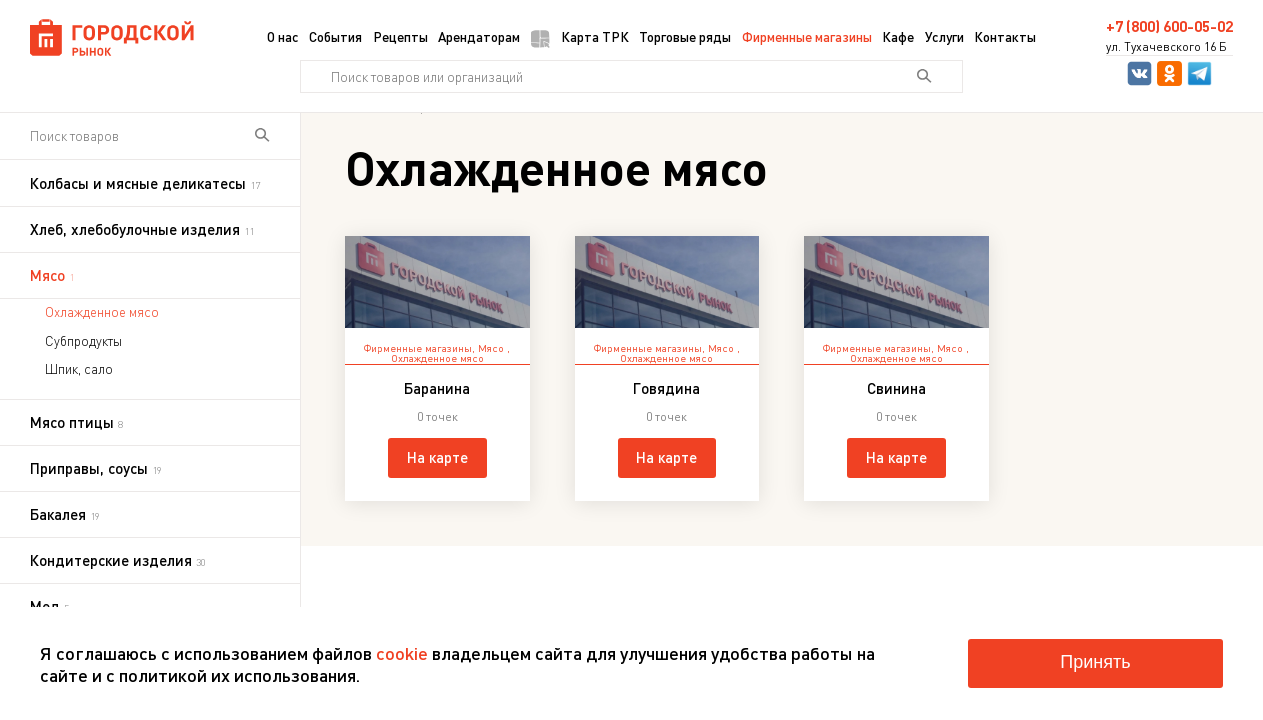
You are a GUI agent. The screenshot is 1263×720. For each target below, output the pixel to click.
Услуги (944, 36)
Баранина (437, 388)
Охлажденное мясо (102, 312)
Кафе (898, 36)
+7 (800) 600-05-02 (1169, 26)
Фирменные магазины (807, 36)
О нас (283, 36)
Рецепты (400, 36)
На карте (437, 457)
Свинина (896, 388)
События (335, 36)
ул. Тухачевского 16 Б (1166, 47)
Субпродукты (83, 341)
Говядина (666, 388)
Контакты (1005, 36)
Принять (1095, 662)
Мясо (492, 348)
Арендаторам (479, 36)
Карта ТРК (580, 38)
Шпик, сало (79, 369)
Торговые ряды (685, 36)
